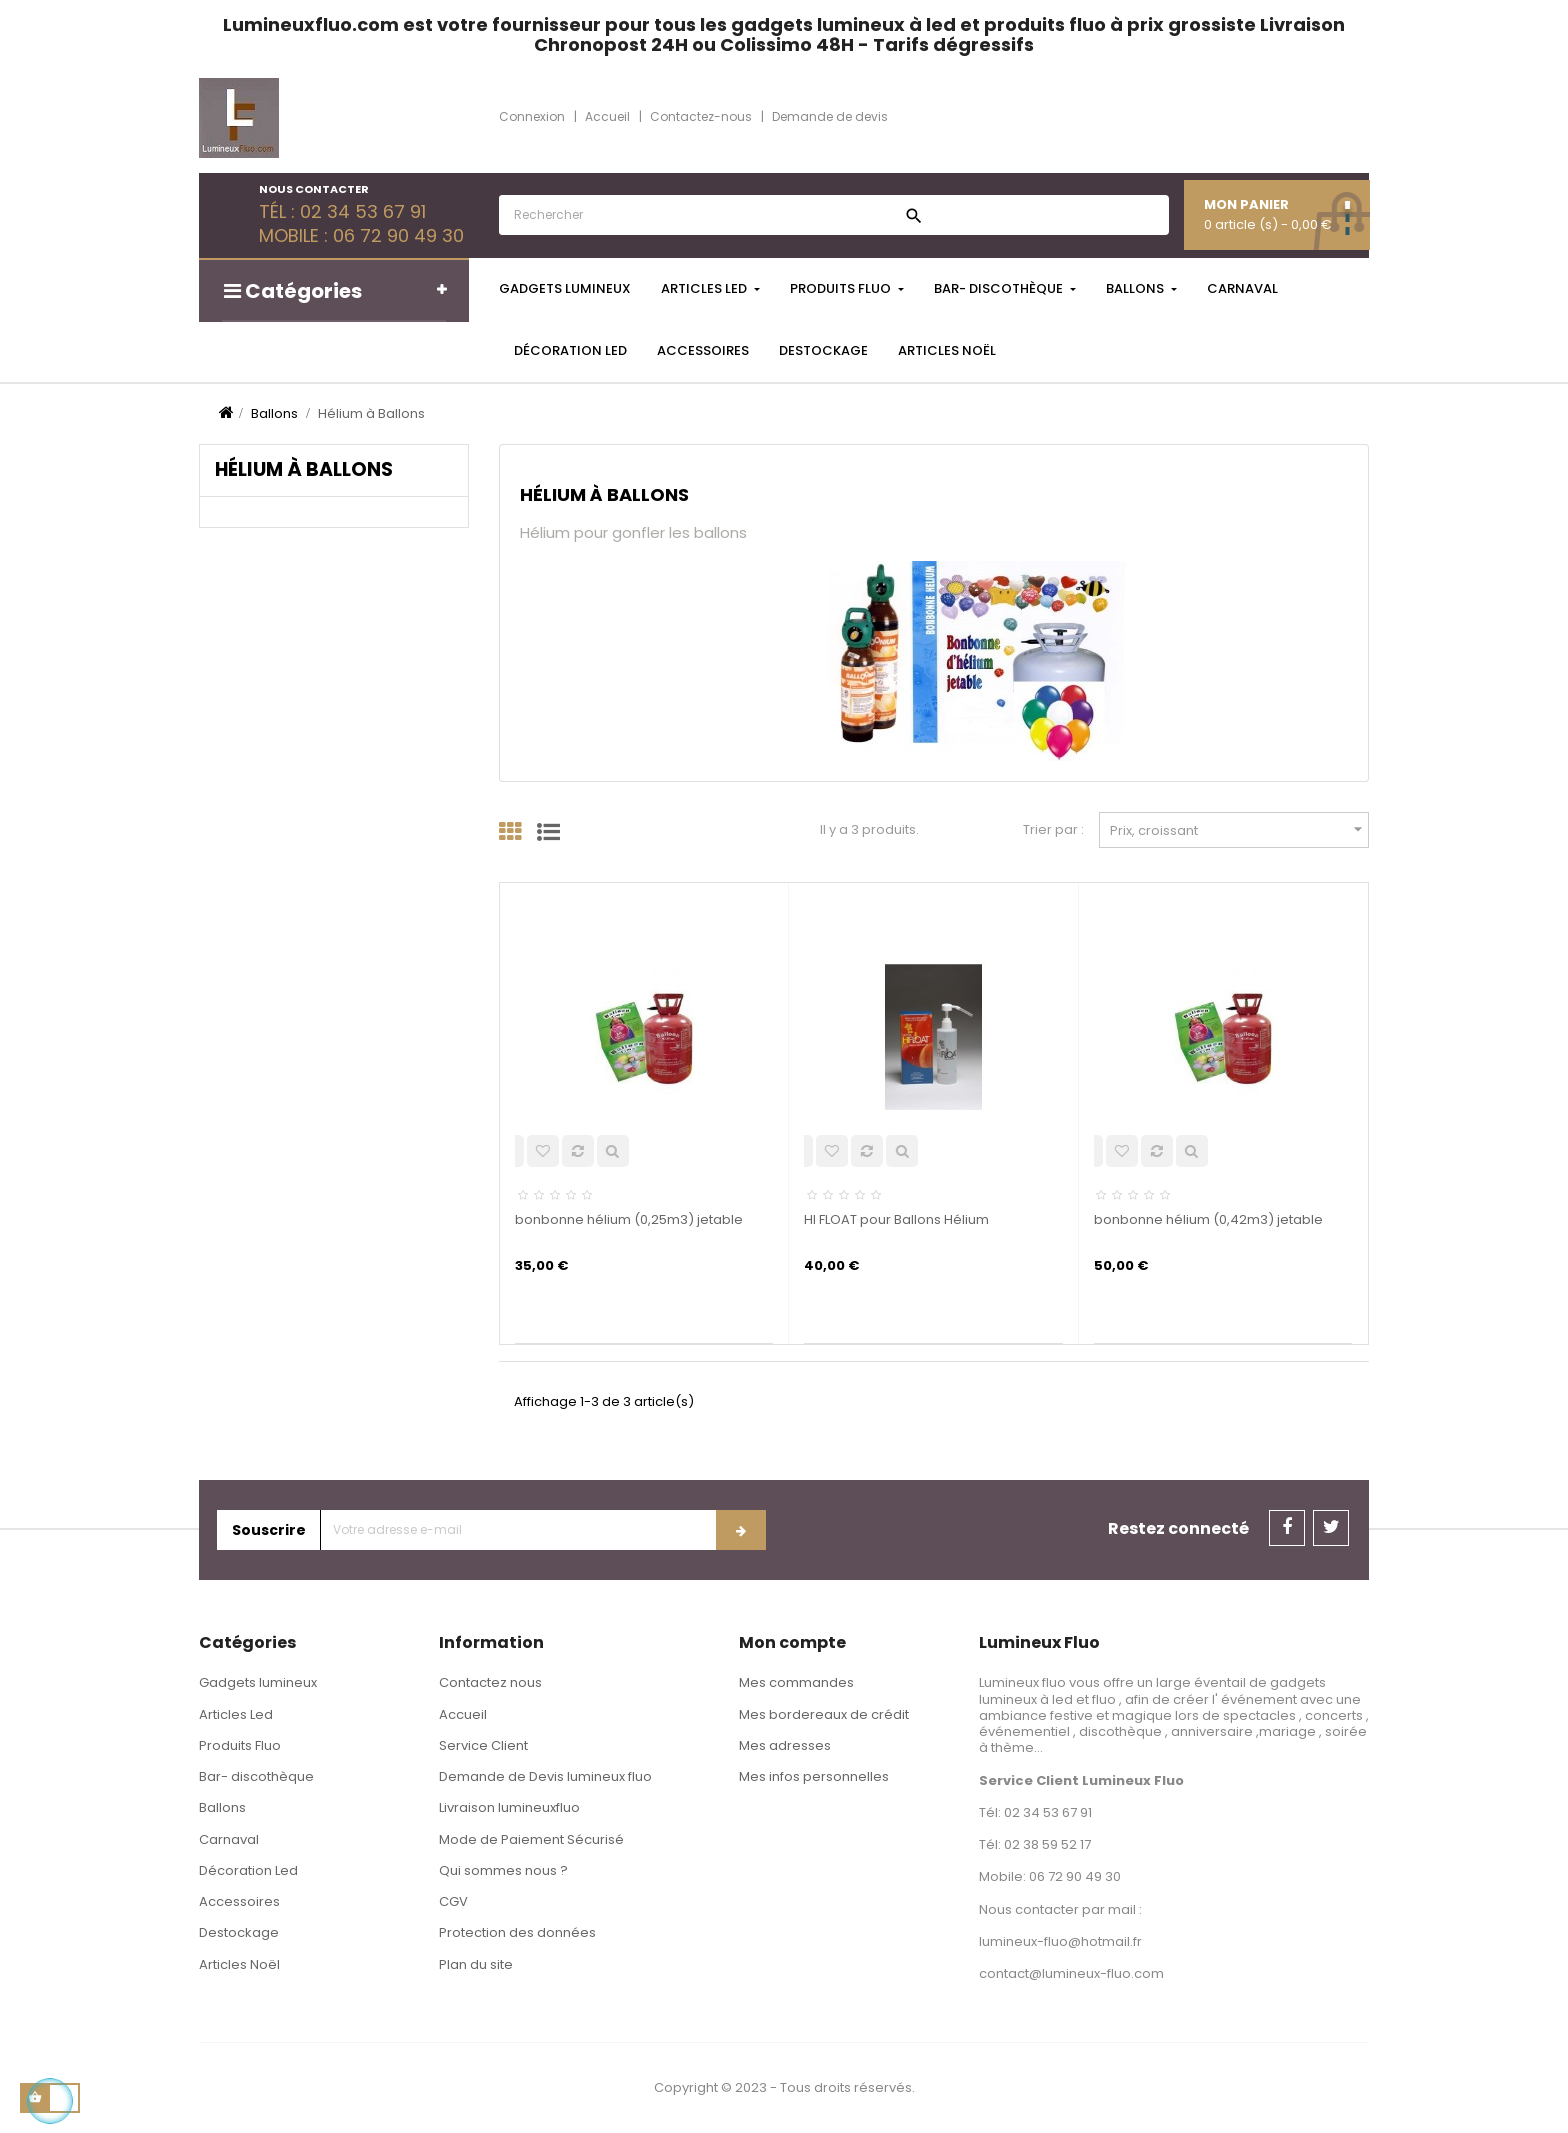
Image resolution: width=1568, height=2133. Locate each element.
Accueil (463, 1714)
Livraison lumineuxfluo (509, 1807)
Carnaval (229, 1839)
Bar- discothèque (256, 1776)
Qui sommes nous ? (503, 1870)
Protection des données (517, 1932)
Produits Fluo (240, 1745)
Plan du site (476, 1964)
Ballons (222, 1807)
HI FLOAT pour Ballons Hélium (896, 1219)
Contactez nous (490, 1682)
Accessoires (239, 1901)
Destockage (239, 1932)
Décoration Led (248, 1870)
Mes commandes (796, 1682)
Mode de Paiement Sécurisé (531, 1839)
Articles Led (236, 1714)
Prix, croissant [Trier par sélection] (1239, 829)
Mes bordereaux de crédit (824, 1714)
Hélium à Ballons (304, 469)
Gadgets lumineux (258, 1682)
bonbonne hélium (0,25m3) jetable (629, 1219)
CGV (453, 1901)
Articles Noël (239, 1964)
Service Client (483, 1745)
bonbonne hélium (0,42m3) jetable (1208, 1219)
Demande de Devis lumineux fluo (545, 1776)
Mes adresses (785, 1745)
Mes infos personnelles (814, 1776)
